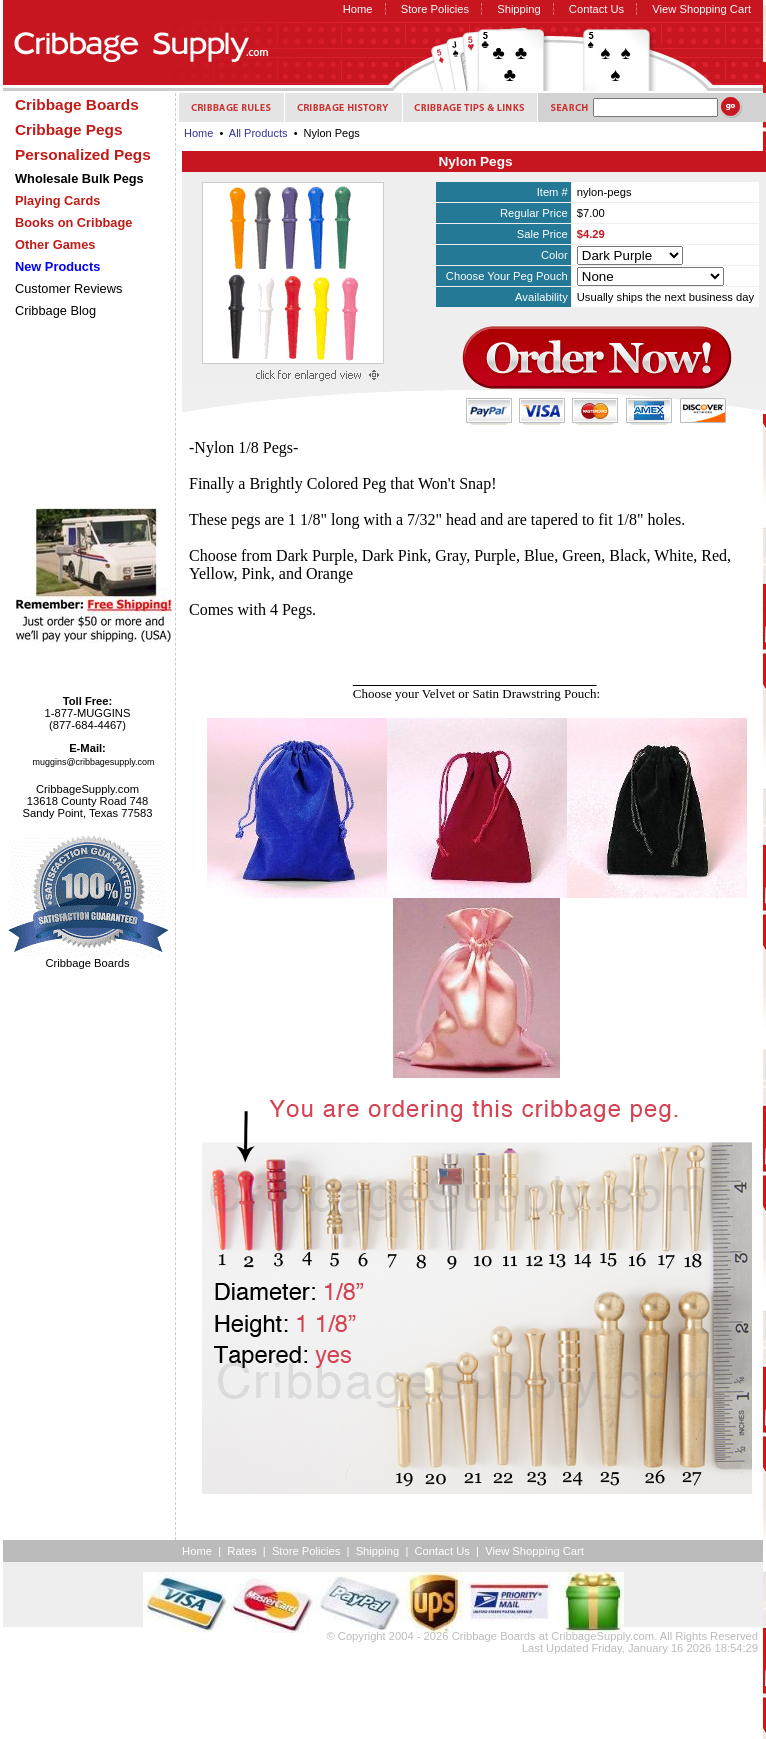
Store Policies (435, 9)
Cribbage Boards (494, 1636)
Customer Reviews (68, 288)
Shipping (519, 9)
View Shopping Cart (701, 9)
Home (358, 9)
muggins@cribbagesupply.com (94, 762)
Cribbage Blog (55, 310)
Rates (241, 1551)
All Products (258, 133)
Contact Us (596, 9)
